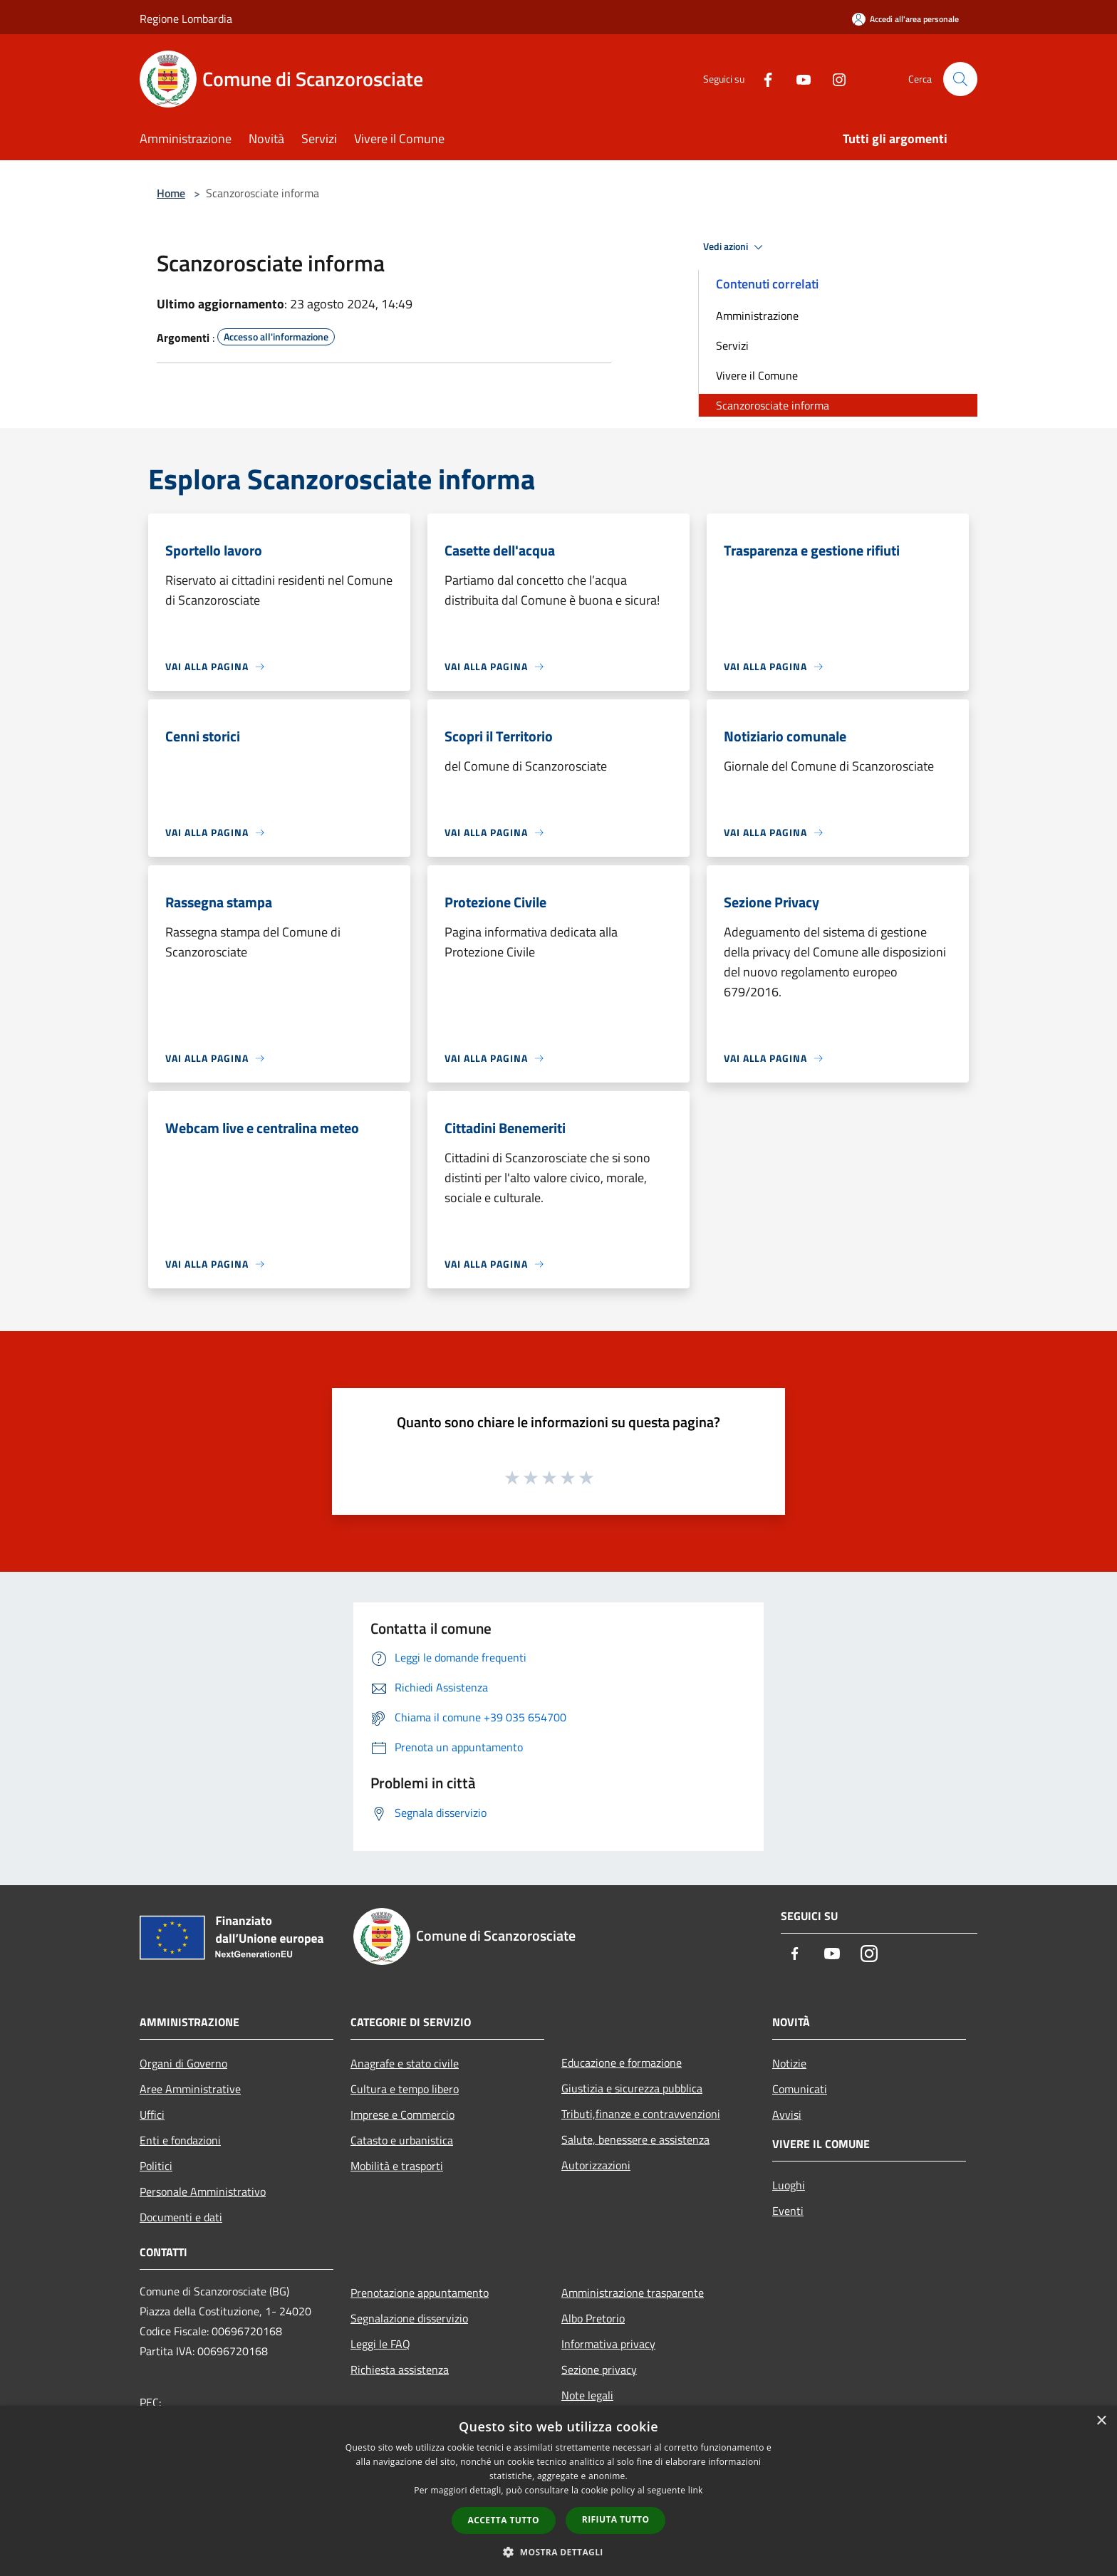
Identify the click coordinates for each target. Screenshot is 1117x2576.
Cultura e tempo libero (404, 2088)
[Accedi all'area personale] (905, 19)
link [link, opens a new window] (695, 2490)
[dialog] (558, 2491)
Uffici (152, 2114)
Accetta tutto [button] (503, 2520)
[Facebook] (762, 78)
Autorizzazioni (595, 2165)
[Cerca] (960, 79)
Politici (156, 2165)
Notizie (789, 2063)
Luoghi (788, 2185)
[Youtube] (798, 78)
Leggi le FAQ (380, 2343)
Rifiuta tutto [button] (616, 2519)
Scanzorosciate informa (772, 405)
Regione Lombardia (186, 18)
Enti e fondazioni (180, 2140)
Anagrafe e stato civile (404, 2063)
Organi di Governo (183, 2063)
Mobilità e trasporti (396, 2165)
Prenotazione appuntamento (419, 2292)
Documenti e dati (181, 2217)
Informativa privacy (608, 2343)
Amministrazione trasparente (632, 2292)
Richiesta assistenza (399, 2369)
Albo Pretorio (593, 2318)
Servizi (732, 345)
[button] (558, 2552)
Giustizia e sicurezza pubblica (631, 2088)
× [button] (1101, 2421)
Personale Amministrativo (203, 2191)
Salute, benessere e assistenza (635, 2139)
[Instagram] (833, 78)
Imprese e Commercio (402, 2114)
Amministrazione (757, 315)
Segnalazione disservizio (409, 2318)
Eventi (788, 2210)
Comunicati (799, 2088)
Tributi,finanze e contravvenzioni (640, 2113)
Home (171, 193)
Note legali (587, 2395)
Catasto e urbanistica (401, 2140)
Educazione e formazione (621, 2062)
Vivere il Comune (757, 375)
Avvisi (786, 2114)
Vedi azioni (735, 247)
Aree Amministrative (190, 2088)
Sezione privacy (599, 2369)
